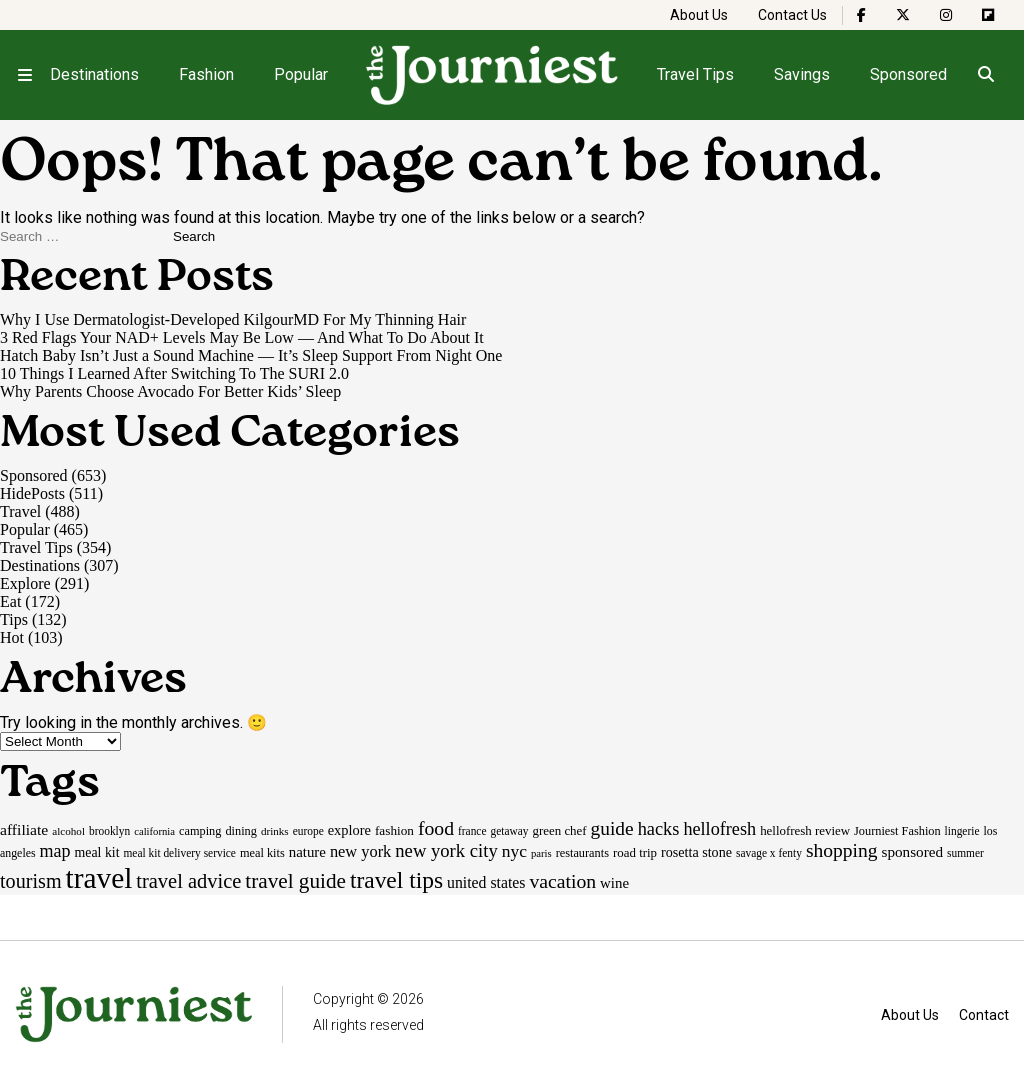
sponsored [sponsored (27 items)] (913, 851)
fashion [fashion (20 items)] (394, 830)
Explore (25, 583)
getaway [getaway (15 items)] (509, 831)
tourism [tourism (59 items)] (31, 881)
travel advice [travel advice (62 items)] (188, 881)
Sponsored (908, 74)
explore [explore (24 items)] (349, 830)
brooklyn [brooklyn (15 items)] (109, 831)
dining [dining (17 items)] (240, 831)
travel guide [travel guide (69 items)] (295, 881)
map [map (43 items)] (55, 851)
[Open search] (985, 75)
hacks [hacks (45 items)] (659, 829)
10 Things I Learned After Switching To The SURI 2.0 (174, 373)
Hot (12, 637)
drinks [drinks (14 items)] (275, 831)
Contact (984, 1015)
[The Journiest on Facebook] (861, 15)
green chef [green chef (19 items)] (560, 830)
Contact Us (792, 15)
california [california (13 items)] (154, 831)
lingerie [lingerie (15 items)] (962, 831)
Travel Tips (695, 74)
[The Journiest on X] (903, 15)
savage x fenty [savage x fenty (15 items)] (769, 853)
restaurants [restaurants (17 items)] (582, 853)
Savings (802, 74)
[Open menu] (25, 75)
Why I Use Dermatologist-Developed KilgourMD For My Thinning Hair (233, 319)
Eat (10, 601)
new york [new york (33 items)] (360, 851)
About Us (699, 15)
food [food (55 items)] (436, 828)
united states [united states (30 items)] (486, 882)
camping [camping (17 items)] (200, 831)
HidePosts (32, 493)
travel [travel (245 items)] (99, 878)
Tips (14, 619)
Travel (20, 511)
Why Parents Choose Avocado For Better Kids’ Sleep (170, 391)
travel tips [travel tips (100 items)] (396, 880)
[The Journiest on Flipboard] (988, 15)
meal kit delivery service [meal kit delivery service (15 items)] (180, 853)
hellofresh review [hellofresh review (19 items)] (805, 830)
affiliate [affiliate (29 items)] (24, 829)
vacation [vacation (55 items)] (562, 881)
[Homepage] (493, 75)
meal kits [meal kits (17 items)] (262, 853)
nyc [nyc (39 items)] (514, 851)
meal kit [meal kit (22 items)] (97, 852)
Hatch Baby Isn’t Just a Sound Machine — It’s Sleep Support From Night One (251, 355)
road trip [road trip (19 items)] (635, 852)
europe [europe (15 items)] (308, 831)
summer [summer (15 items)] (965, 853)
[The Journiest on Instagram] (946, 15)
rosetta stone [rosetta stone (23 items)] (696, 852)
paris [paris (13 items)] (541, 853)
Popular (301, 74)
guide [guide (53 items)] (612, 828)
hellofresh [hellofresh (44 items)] (719, 829)
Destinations (94, 74)
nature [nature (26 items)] (307, 852)
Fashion (206, 74)
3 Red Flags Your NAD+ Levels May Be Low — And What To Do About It (242, 337)
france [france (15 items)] (472, 831)
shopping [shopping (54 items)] (842, 850)
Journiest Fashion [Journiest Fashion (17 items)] (897, 831)
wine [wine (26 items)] (614, 883)
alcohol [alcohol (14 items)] (68, 831)
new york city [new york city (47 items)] (446, 850)
